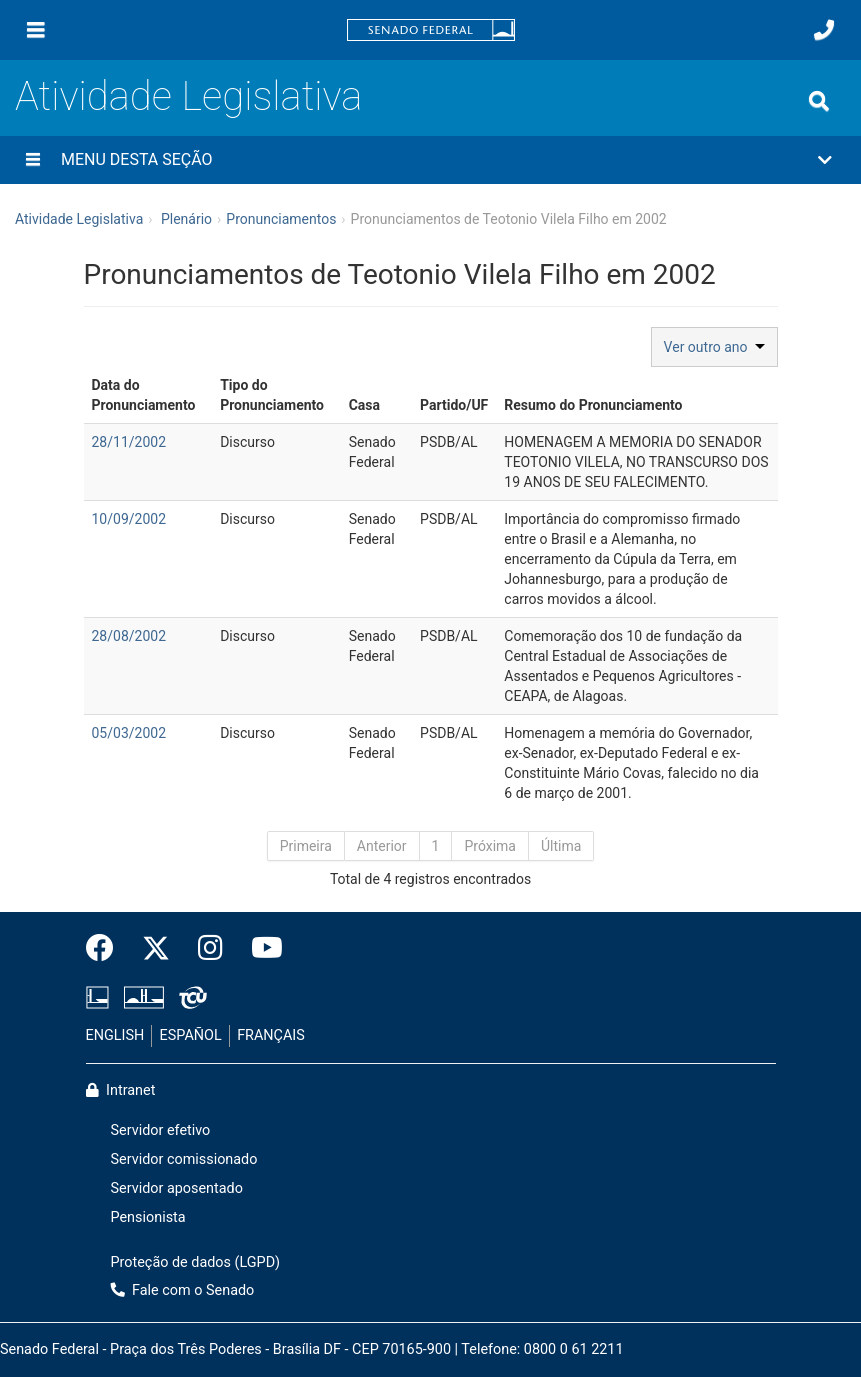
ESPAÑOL (191, 1035)
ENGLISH (115, 1035)
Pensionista (148, 1217)
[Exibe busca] (819, 101)
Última (561, 846)
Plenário (186, 219)
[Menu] (36, 30)
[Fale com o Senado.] (824, 30)
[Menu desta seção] (33, 160)
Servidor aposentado (177, 1188)
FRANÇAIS (271, 1035)
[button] (430, 160)
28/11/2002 (129, 442)
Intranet (121, 1090)
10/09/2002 (129, 519)
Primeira (306, 846)
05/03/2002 (129, 733)
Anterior (382, 846)
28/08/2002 (129, 636)
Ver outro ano (714, 347)
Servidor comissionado (184, 1159)
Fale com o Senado (183, 1290)
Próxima (490, 846)
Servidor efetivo (161, 1130)
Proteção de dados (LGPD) (196, 1262)
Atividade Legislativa (188, 96)
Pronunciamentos (281, 219)
